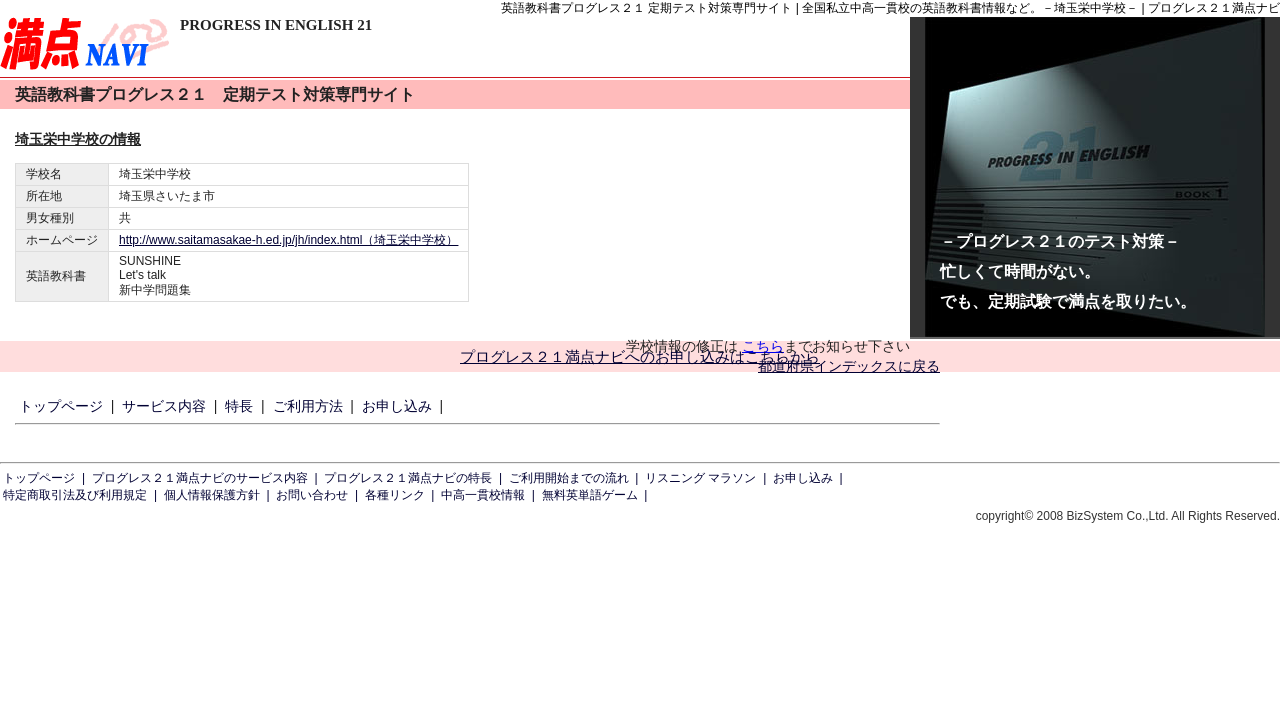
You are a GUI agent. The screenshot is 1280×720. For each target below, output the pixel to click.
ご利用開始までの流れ (569, 478)
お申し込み (397, 406)
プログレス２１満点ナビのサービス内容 (200, 478)
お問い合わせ (312, 495)
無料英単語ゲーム (590, 495)
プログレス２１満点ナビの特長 (408, 478)
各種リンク (395, 495)
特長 (239, 406)
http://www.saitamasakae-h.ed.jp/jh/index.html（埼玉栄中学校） (288, 240)
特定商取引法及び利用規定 (75, 495)
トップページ (61, 406)
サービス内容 (164, 406)
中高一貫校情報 (483, 495)
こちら (763, 346)
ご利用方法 (308, 406)
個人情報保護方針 (212, 495)
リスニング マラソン (700, 478)
